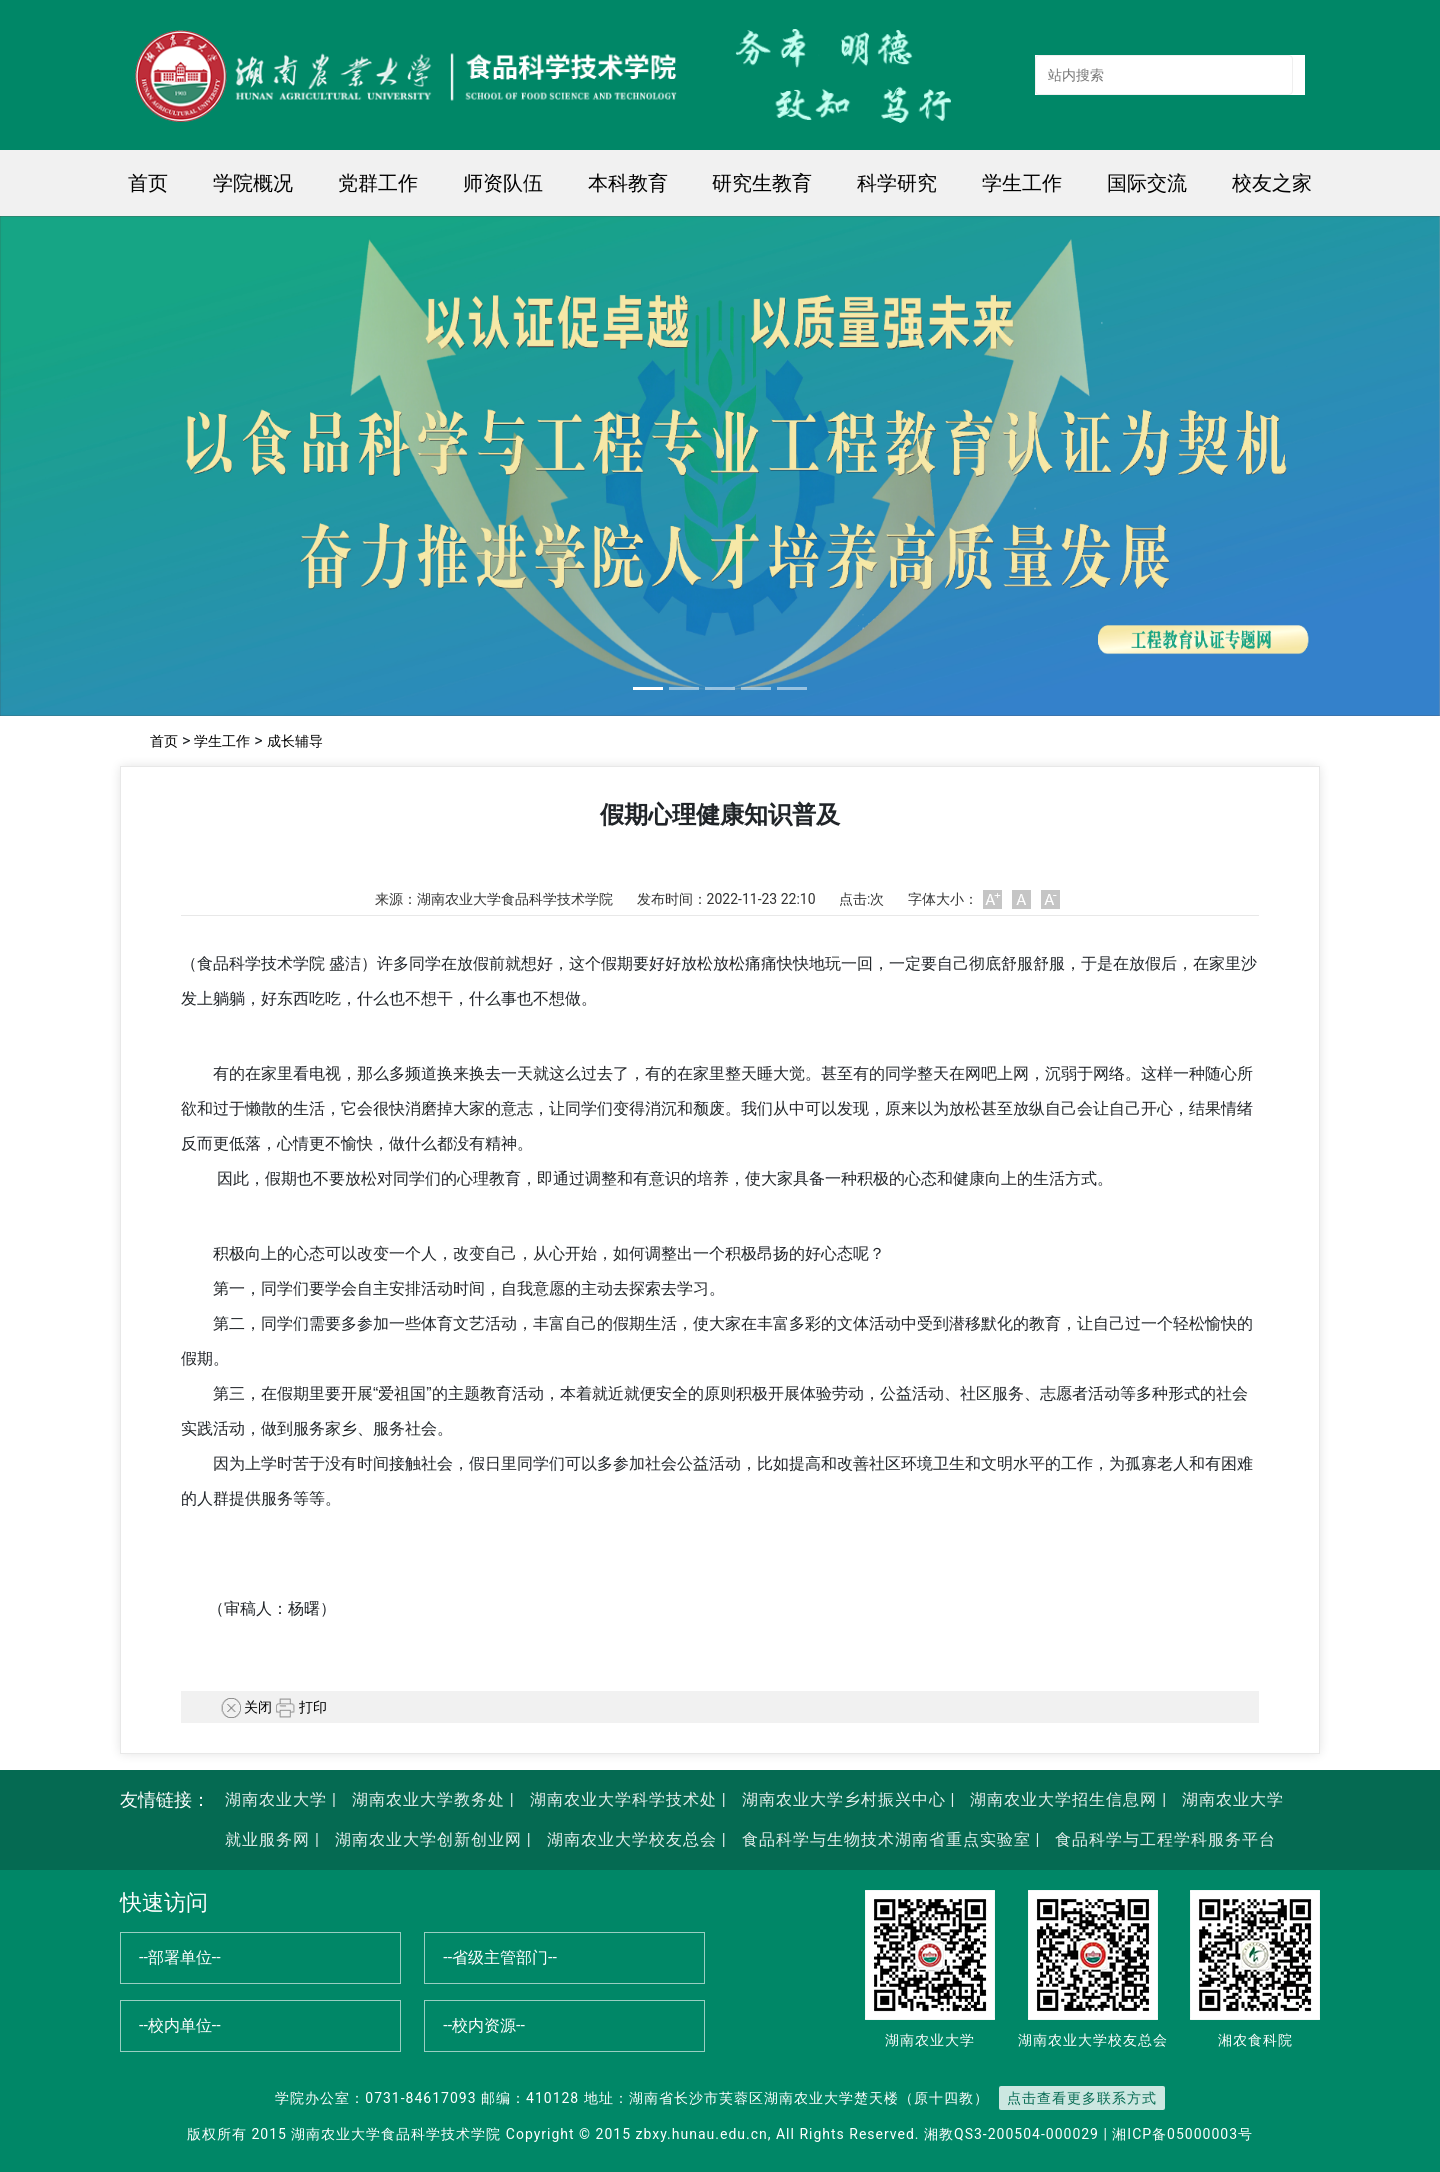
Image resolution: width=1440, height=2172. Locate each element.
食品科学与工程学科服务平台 (1163, 1839)
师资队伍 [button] (503, 183)
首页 (148, 183)
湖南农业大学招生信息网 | (1066, 1799)
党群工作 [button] (378, 183)
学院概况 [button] (253, 183)
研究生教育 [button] (762, 183)
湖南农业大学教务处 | (431, 1799)
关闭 (246, 1707)
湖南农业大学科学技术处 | (626, 1799)
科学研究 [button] (897, 183)
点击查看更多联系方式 (1082, 2098)
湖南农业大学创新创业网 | (431, 1839)
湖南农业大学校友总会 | (634, 1839)
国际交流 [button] (1147, 183)
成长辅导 (295, 741)
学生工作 (222, 741)
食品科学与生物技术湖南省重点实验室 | (891, 1839)
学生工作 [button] (1022, 183)
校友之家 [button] (1272, 183)
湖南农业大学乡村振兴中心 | (846, 1799)
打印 (301, 1707)
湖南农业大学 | (281, 1799)
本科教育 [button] (628, 183)
